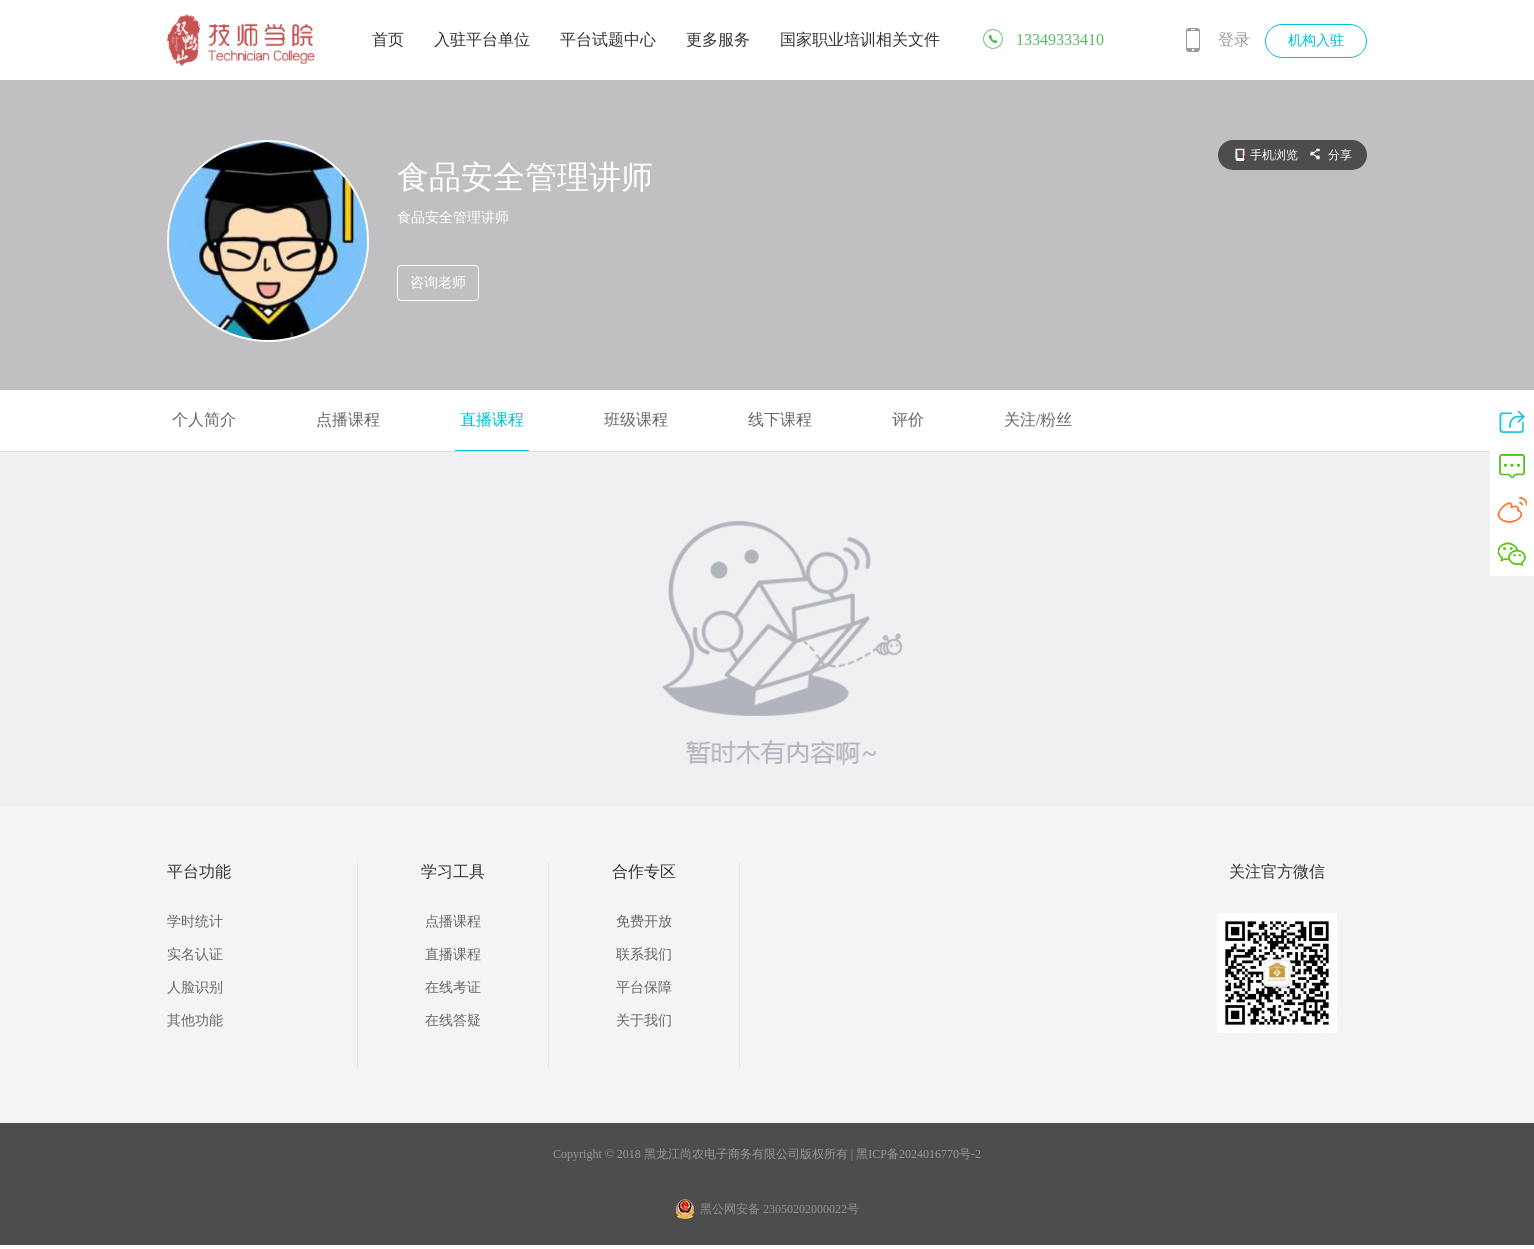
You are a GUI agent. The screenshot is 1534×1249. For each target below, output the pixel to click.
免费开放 (644, 921)
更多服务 (718, 39)
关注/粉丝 (1038, 419)
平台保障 (644, 987)
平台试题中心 (608, 39)
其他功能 (195, 1020)
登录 (1234, 39)
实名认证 (195, 954)
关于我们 (644, 1020)
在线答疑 (453, 1020)
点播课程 (348, 419)
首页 (388, 39)
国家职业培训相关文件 (860, 39)
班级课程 (636, 419)
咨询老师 (438, 282)
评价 (908, 419)
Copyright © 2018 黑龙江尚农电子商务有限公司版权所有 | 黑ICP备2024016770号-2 (767, 1154)
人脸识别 (195, 987)
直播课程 (492, 419)
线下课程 (780, 419)
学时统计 (195, 921)
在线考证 (453, 987)
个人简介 (204, 419)
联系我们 (644, 954)
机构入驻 (1316, 40)
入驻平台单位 (482, 39)
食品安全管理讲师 (525, 177)
